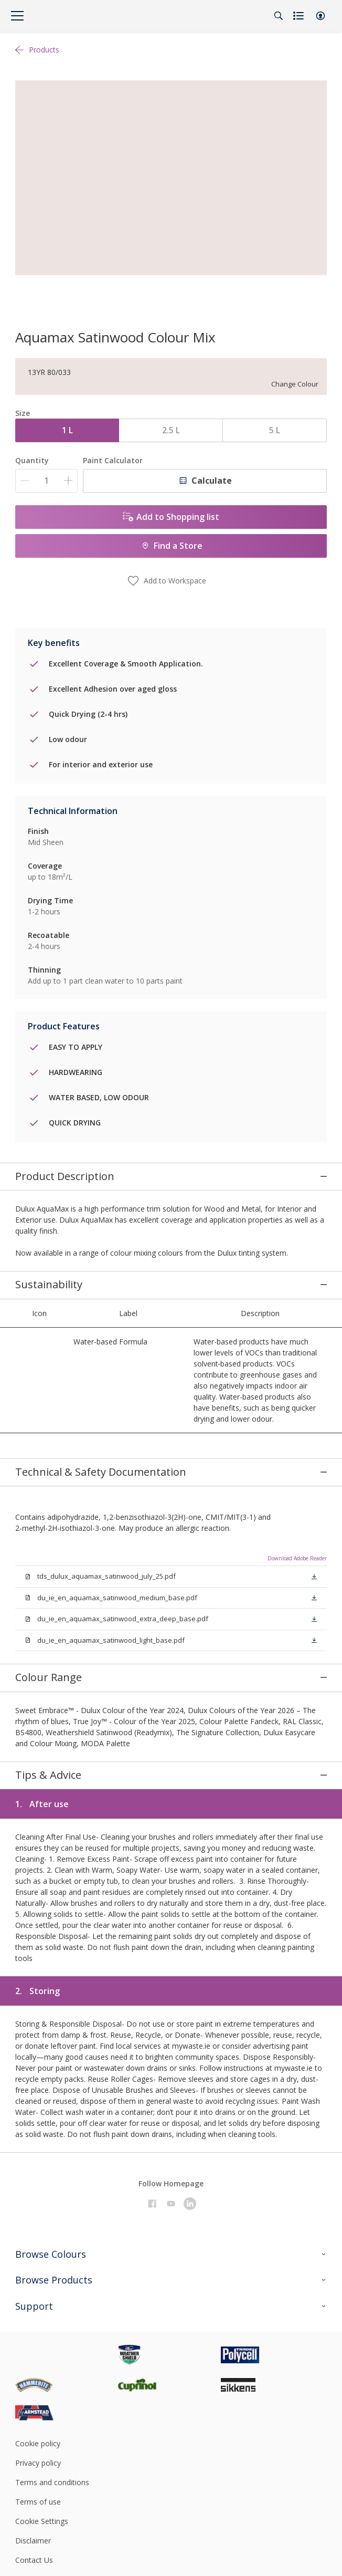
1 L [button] (67, 430)
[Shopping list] (299, 15)
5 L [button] (274, 430)
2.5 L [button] (171, 430)
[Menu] (17, 16)
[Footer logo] (66, 2212)
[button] (320, 15)
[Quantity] (46, 481)
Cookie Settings (41, 2378)
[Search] (278, 15)
